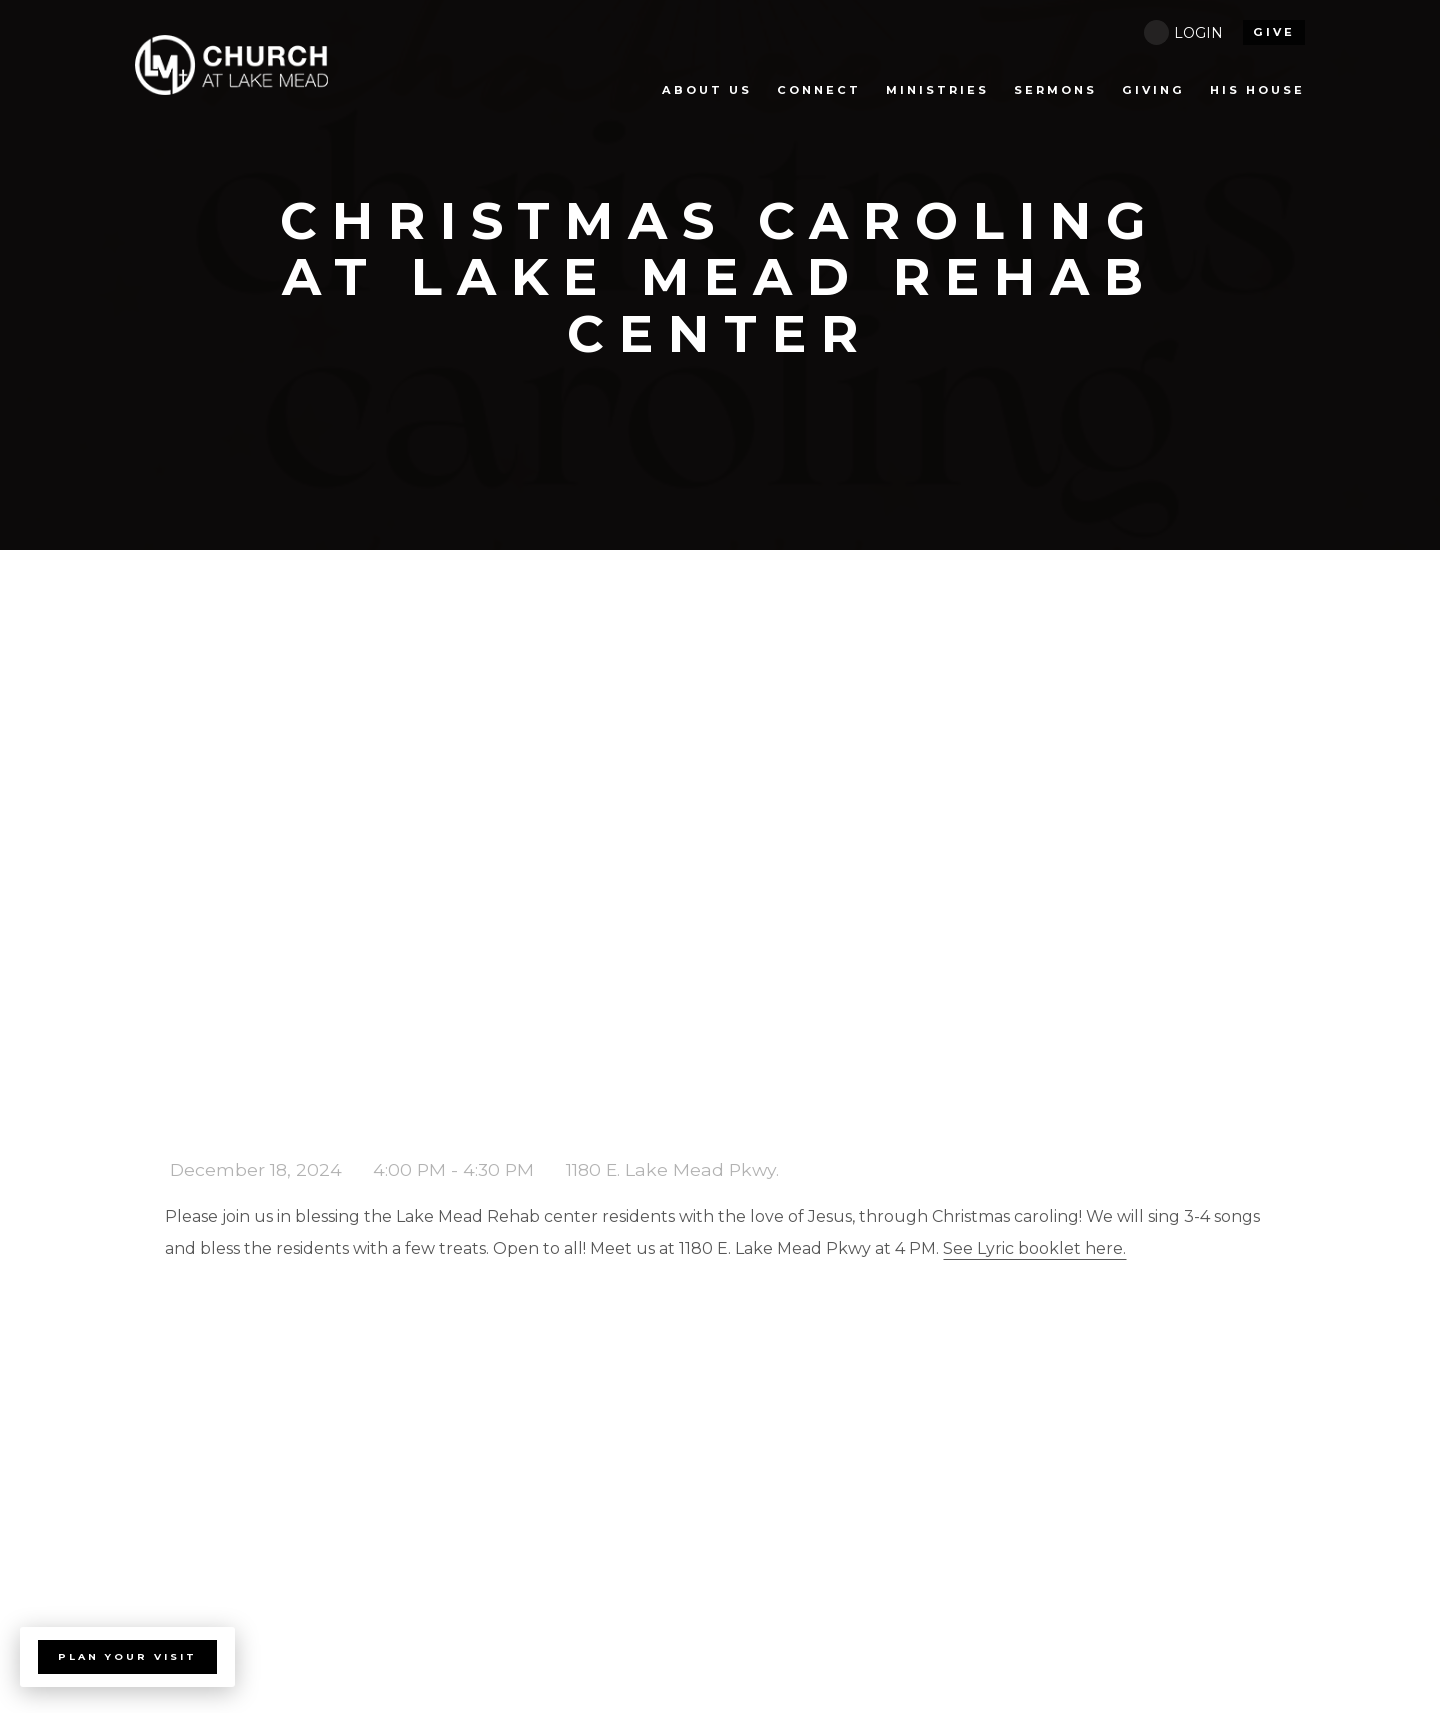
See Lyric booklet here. (1034, 1248)
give (1274, 32)
